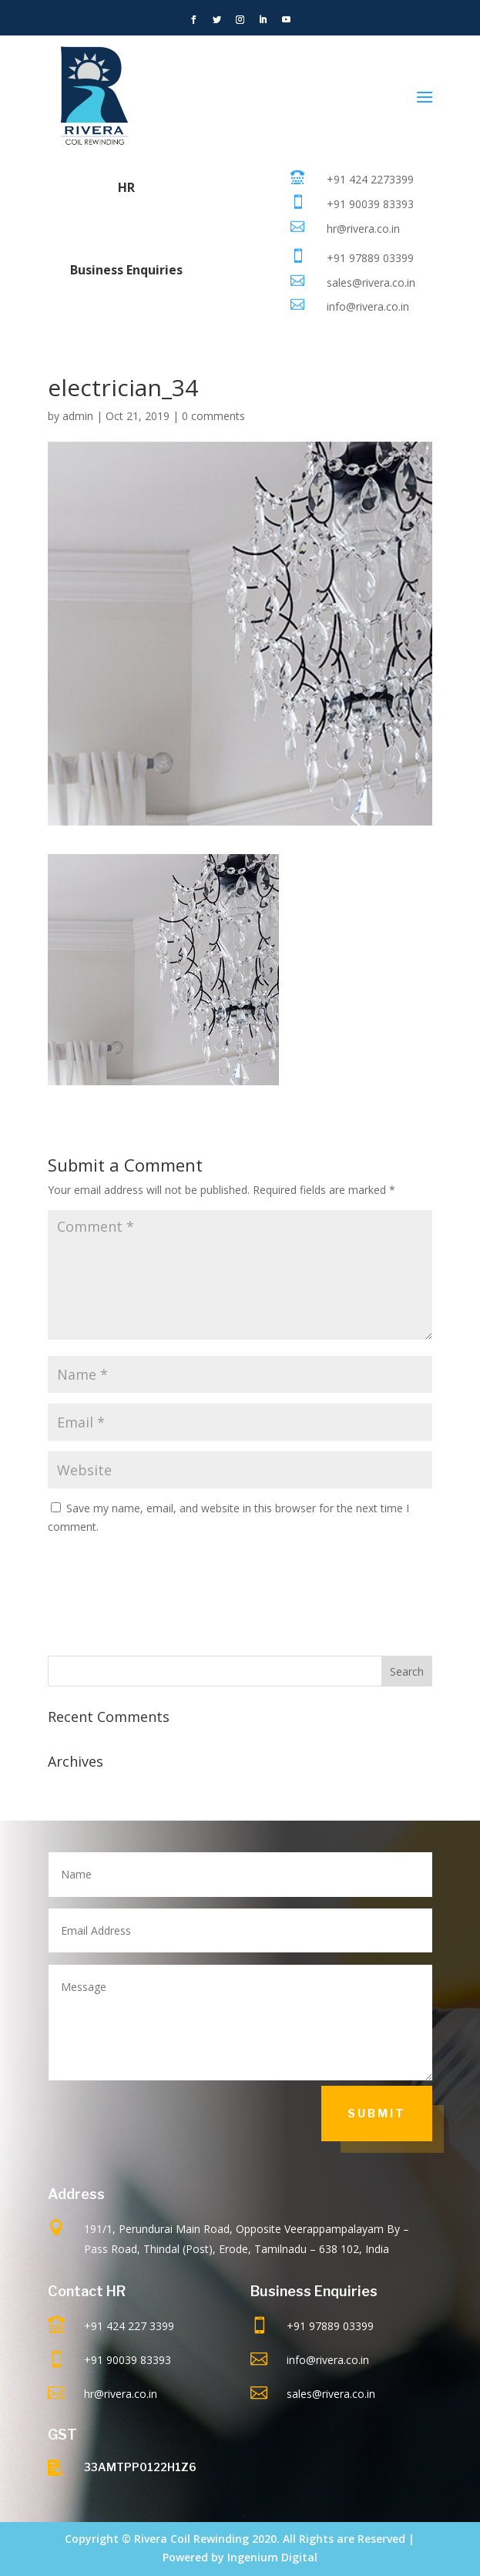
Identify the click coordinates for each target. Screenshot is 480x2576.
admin (77, 416)
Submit (376, 2113)
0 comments (213, 416)
